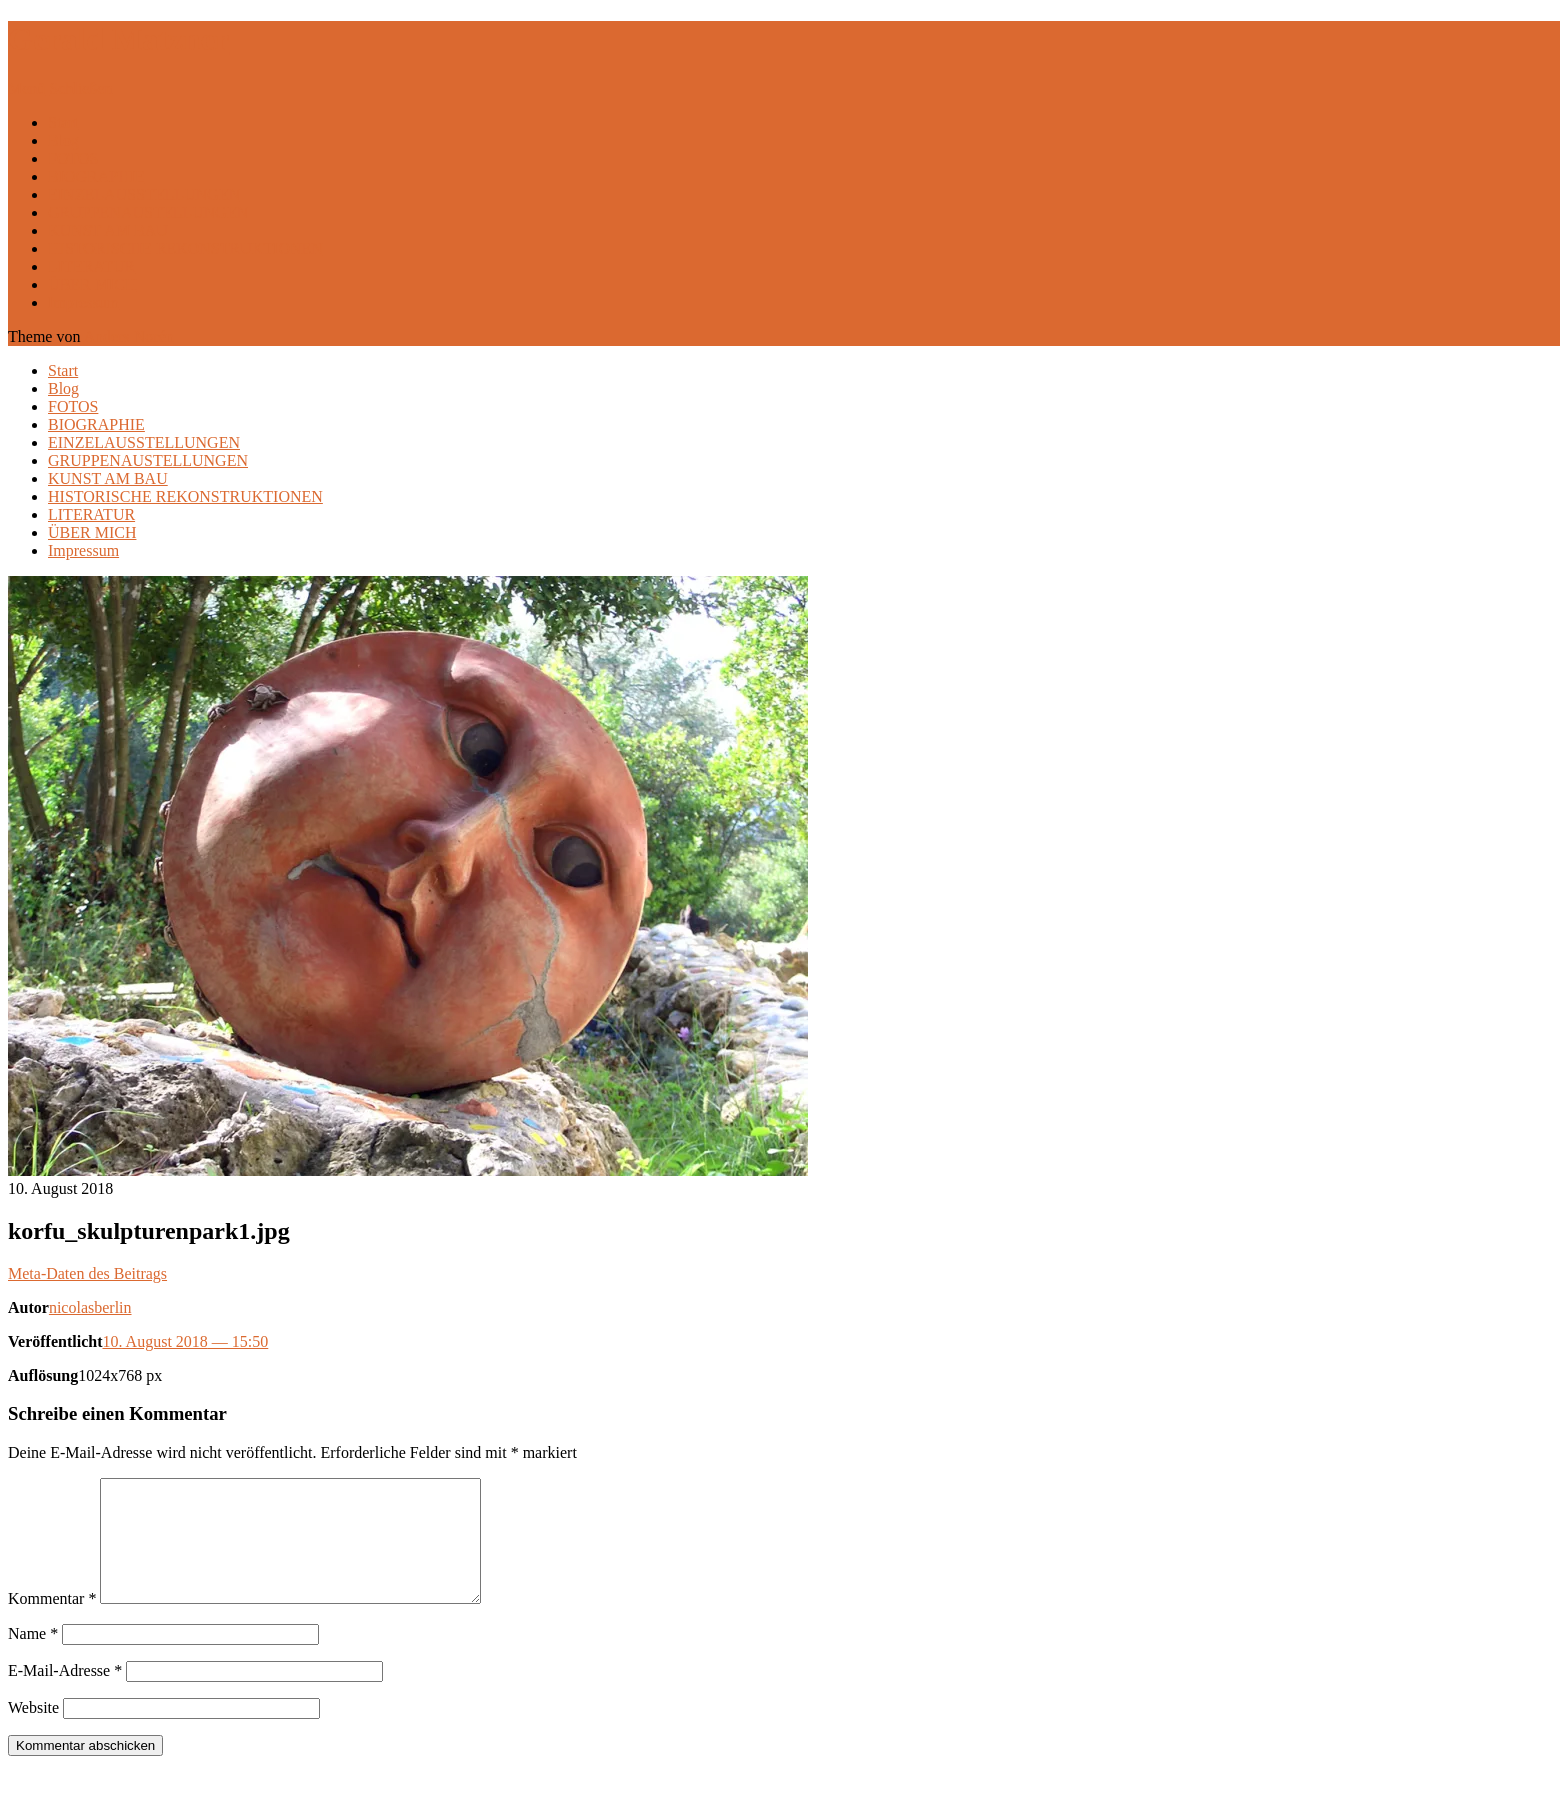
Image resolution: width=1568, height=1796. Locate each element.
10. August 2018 (186, 1341)
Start (63, 122)
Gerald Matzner (118, 39)
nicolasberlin (90, 1307)
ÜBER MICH (92, 284)
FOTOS (73, 158)
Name (33, 1657)
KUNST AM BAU (108, 230)
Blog (63, 140)
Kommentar (52, 1622)
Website (33, 1731)
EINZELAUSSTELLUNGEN (144, 194)
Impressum (83, 302)
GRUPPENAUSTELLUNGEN (148, 212)
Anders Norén (129, 336)
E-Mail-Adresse (65, 1694)
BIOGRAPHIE (96, 176)
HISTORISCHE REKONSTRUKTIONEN (185, 248)
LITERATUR (91, 266)
